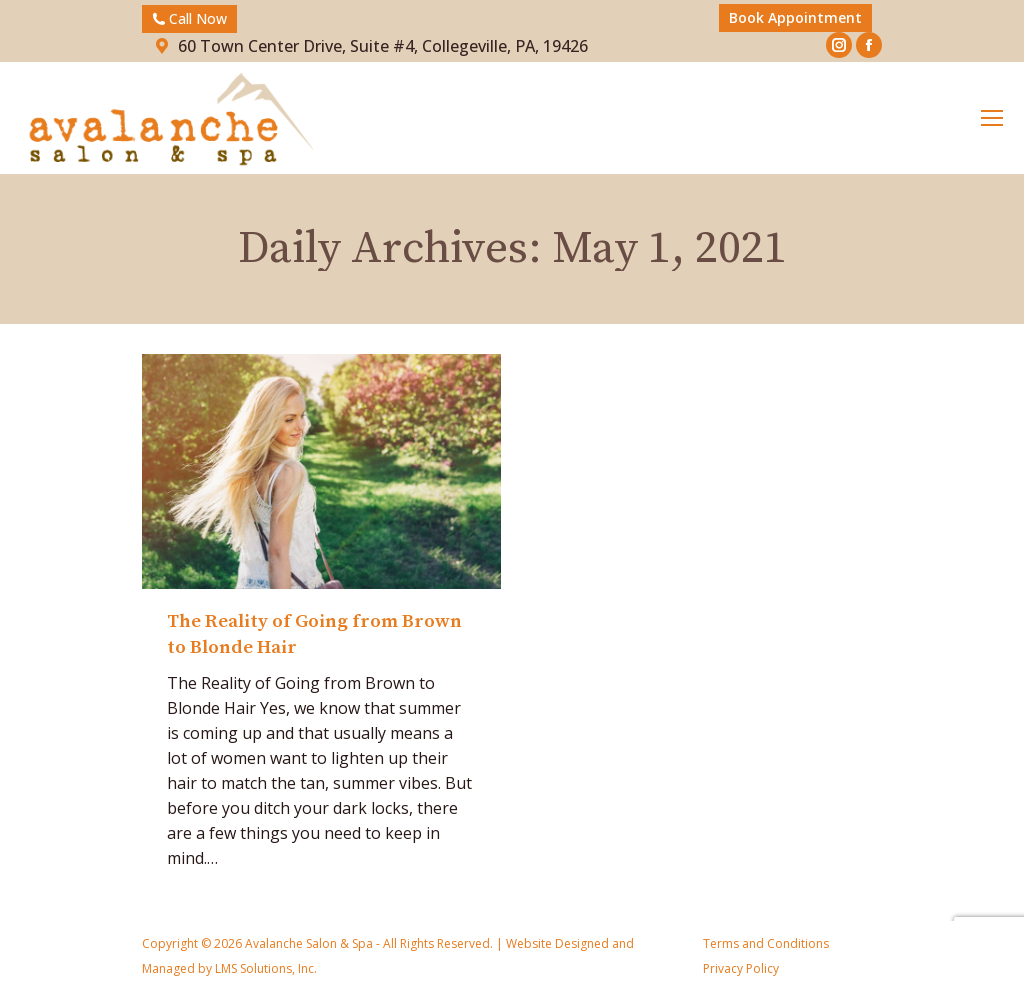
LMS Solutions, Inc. (264, 968)
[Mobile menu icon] (992, 118)
